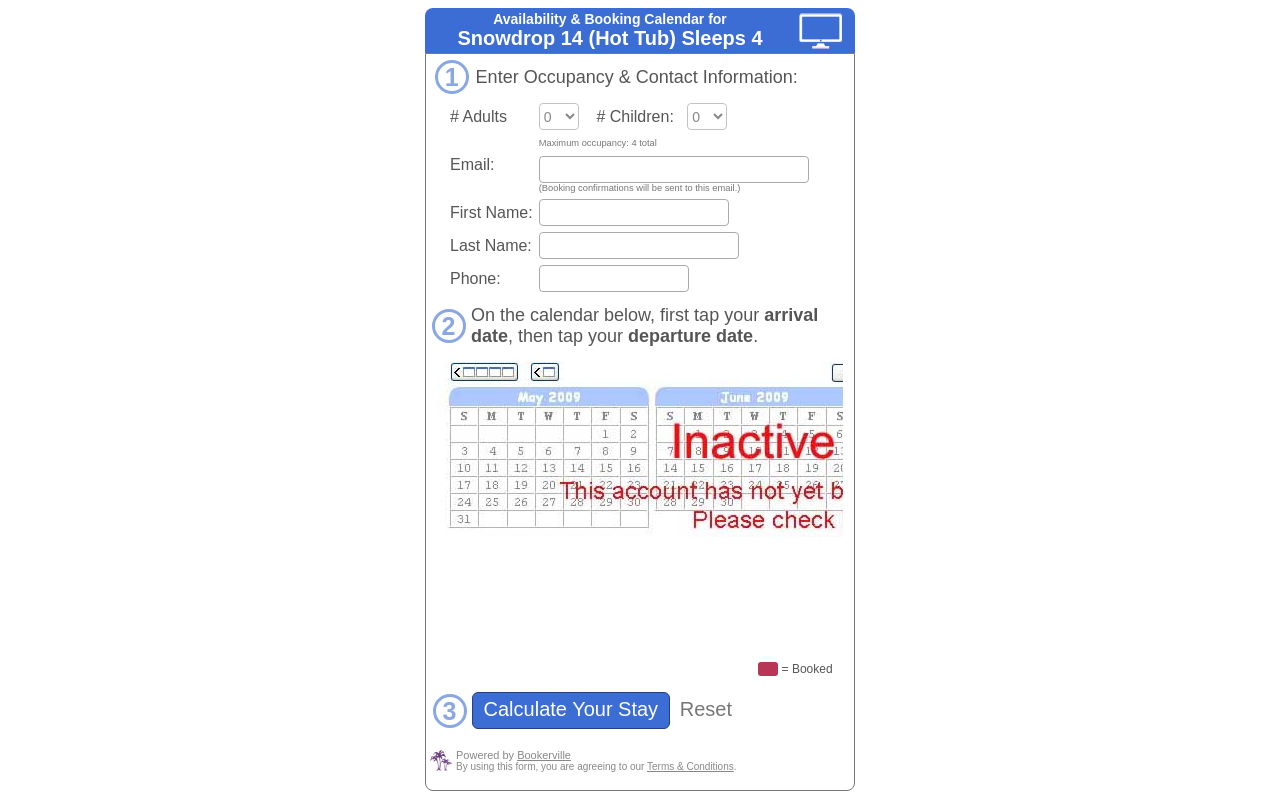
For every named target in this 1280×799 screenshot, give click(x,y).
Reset (706, 709)
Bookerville (544, 755)
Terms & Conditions (690, 766)
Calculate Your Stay (571, 709)
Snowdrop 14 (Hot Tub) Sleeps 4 (609, 38)
